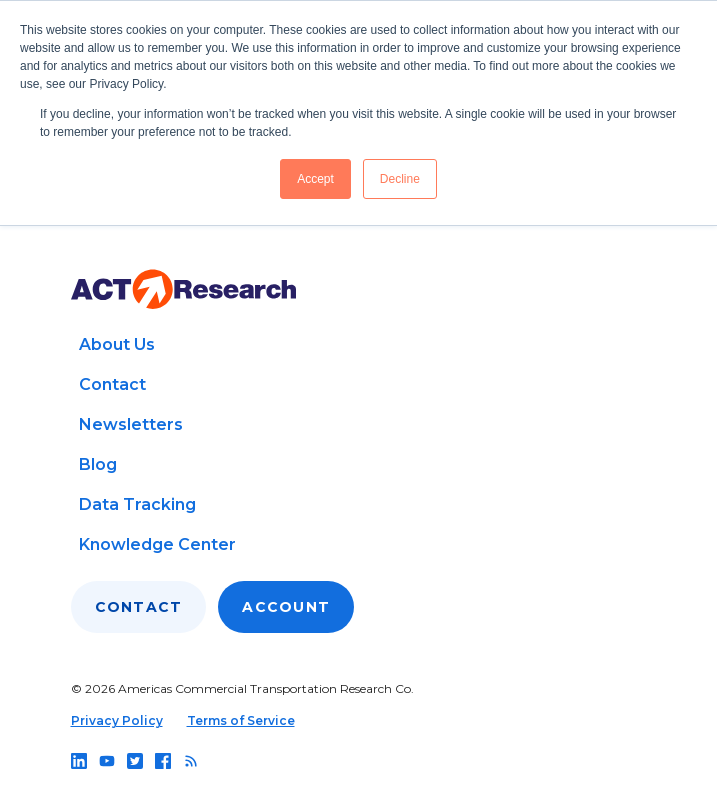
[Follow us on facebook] (163, 761)
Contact (112, 384)
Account (286, 607)
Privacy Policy (117, 720)
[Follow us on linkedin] (79, 761)
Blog (98, 464)
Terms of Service (241, 720)
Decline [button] (400, 179)
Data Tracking (137, 504)
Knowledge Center (157, 544)
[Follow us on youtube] (107, 761)
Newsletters (131, 424)
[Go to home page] (183, 289)
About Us (117, 344)
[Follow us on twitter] (135, 761)
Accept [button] (315, 179)
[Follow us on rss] (191, 761)
